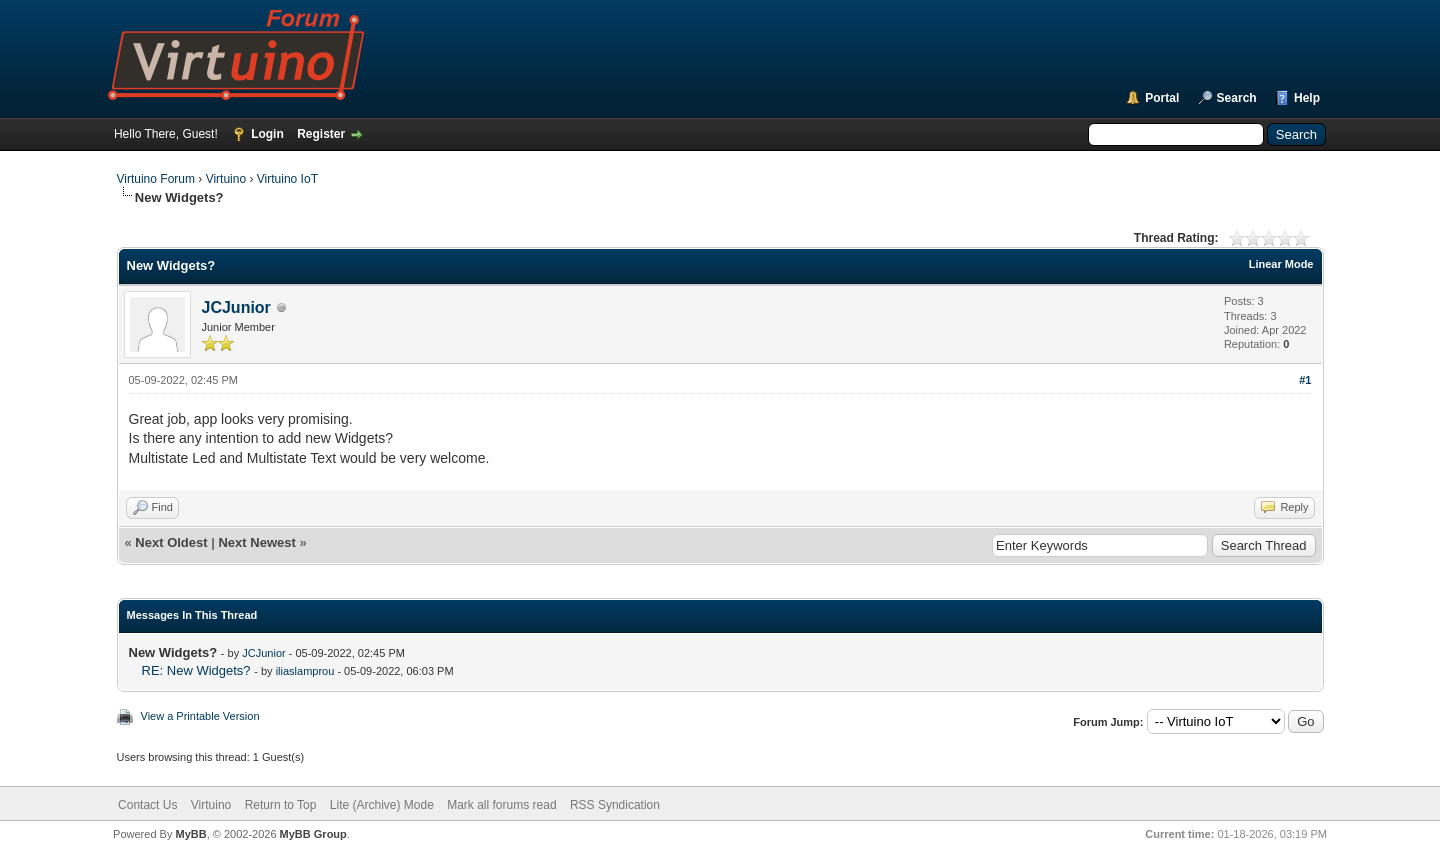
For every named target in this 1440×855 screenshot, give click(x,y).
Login (267, 134)
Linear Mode (1281, 264)
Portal (1162, 98)
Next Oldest (171, 542)
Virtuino (226, 179)
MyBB (190, 834)
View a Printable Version (200, 716)
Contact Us (147, 805)
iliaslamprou (305, 671)
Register (321, 134)
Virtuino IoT (287, 179)
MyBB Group (313, 834)
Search (1237, 98)
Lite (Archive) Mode (382, 805)
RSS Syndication (615, 805)
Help (1307, 98)
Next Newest (256, 542)
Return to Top (281, 805)
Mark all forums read (501, 805)
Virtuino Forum (156, 179)
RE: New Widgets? (196, 670)
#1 (1305, 380)
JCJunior (236, 307)
